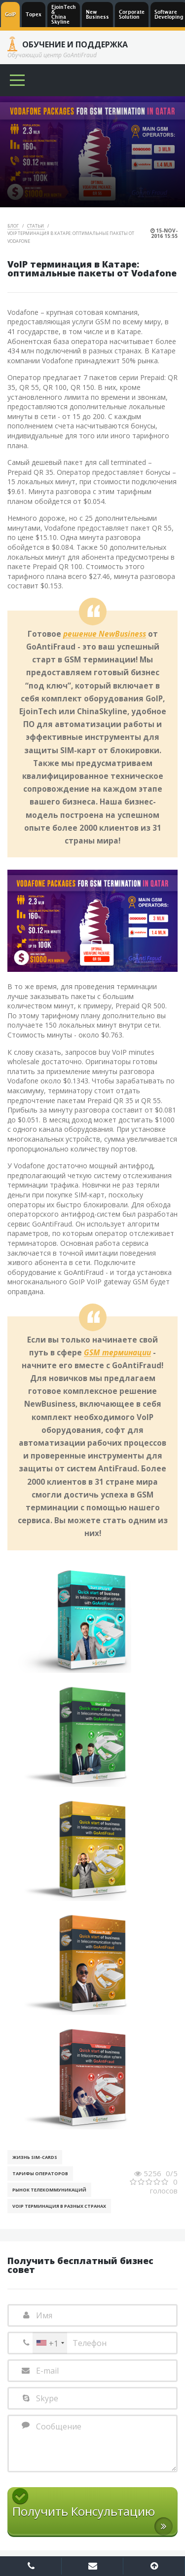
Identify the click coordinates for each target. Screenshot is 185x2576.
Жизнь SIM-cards (34, 2157)
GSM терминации (117, 1353)
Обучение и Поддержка (75, 44)
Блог (13, 226)
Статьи (36, 226)
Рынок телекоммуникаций (49, 2190)
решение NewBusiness (104, 634)
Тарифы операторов (40, 2173)
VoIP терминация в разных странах (59, 2206)
